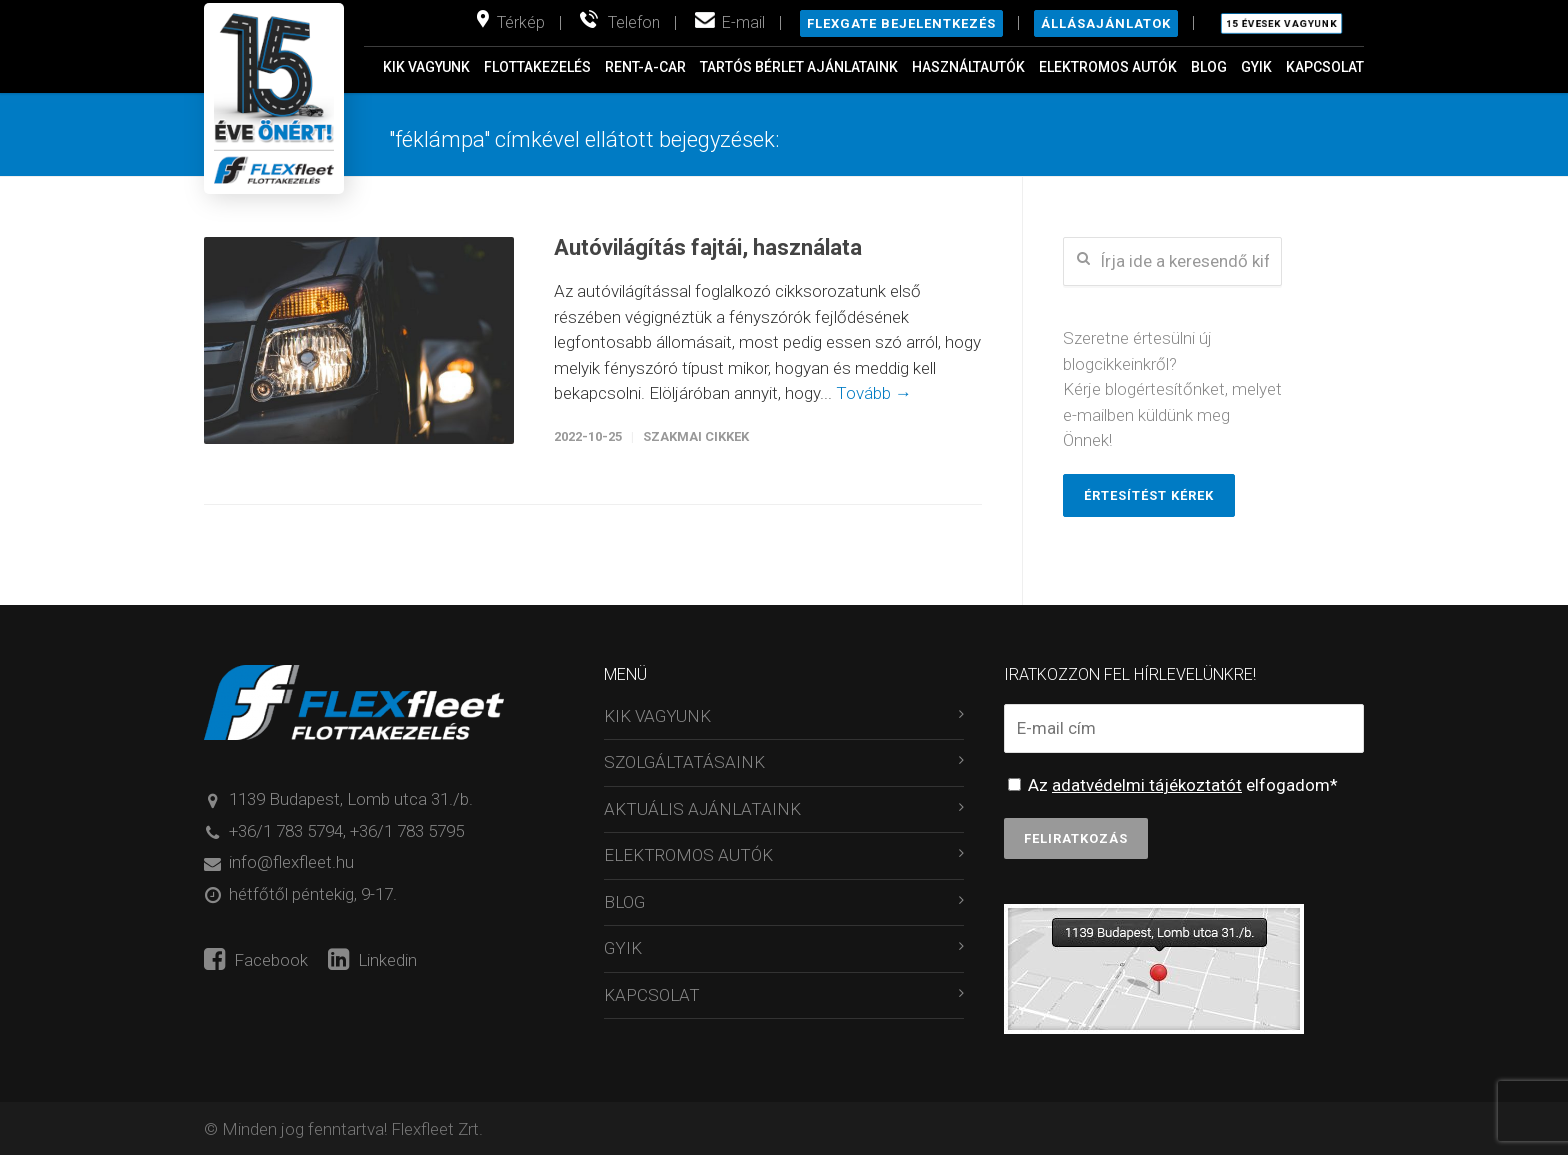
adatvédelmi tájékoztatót (1147, 785)
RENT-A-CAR (645, 67)
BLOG (1209, 67)
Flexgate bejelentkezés (901, 23)
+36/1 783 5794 (286, 831)
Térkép (521, 22)
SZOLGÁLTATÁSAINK (684, 762)
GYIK (1256, 67)
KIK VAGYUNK (426, 67)
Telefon (634, 22)
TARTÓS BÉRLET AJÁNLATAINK (799, 67)
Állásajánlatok (1106, 23)
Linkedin (372, 960)
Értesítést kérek (1149, 495)
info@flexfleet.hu (291, 862)
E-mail (743, 22)
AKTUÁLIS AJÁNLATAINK (702, 809)
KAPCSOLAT (1325, 67)
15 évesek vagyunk (1281, 24)
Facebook (256, 960)
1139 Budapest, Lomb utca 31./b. (351, 799)
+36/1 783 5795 (407, 831)
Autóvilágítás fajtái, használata (708, 247)
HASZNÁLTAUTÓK (968, 67)
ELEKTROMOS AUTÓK (1108, 67)
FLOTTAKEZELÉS (537, 67)
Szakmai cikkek (696, 436)
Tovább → (874, 393)
